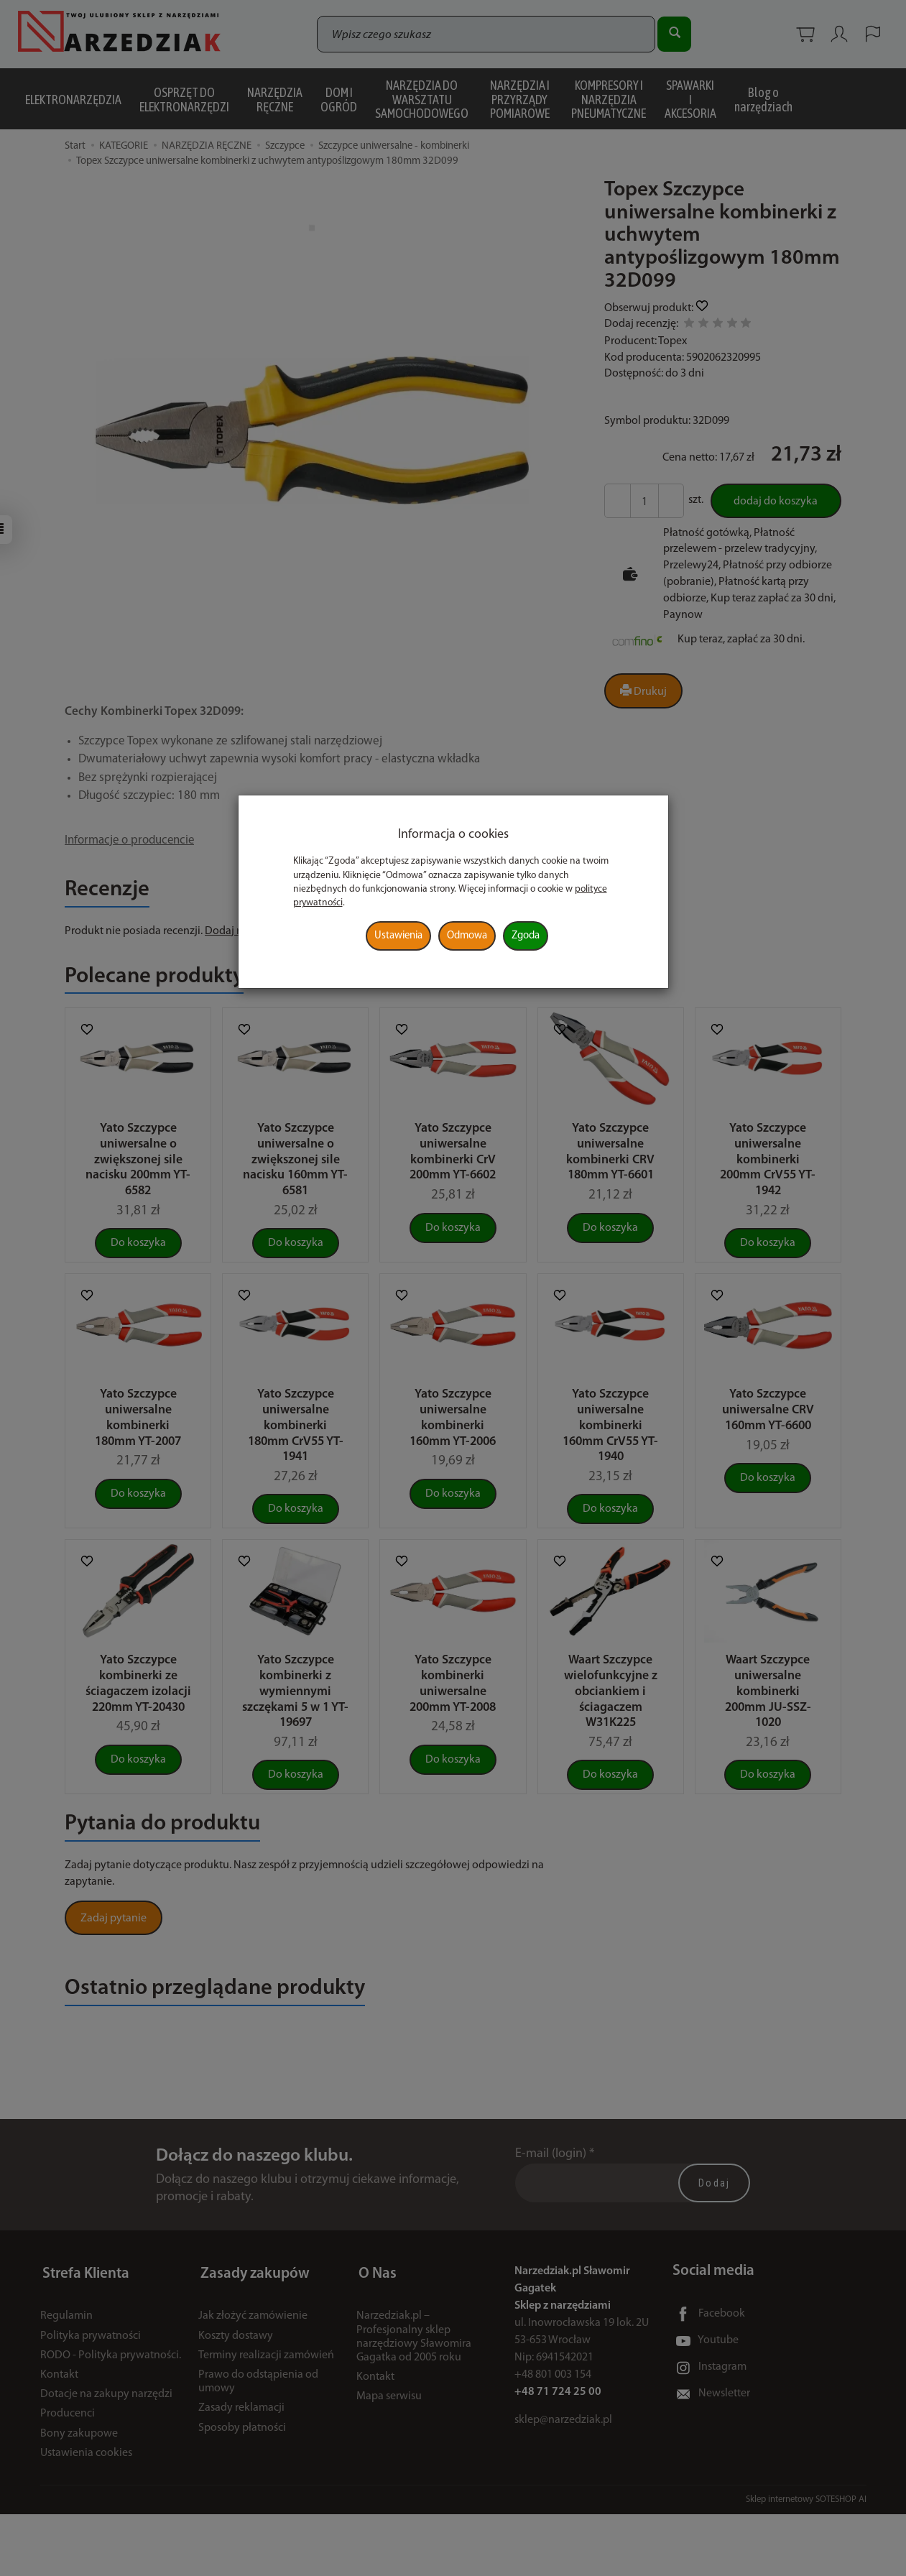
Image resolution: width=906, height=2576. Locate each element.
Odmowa (467, 936)
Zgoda (526, 936)
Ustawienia (398, 936)
